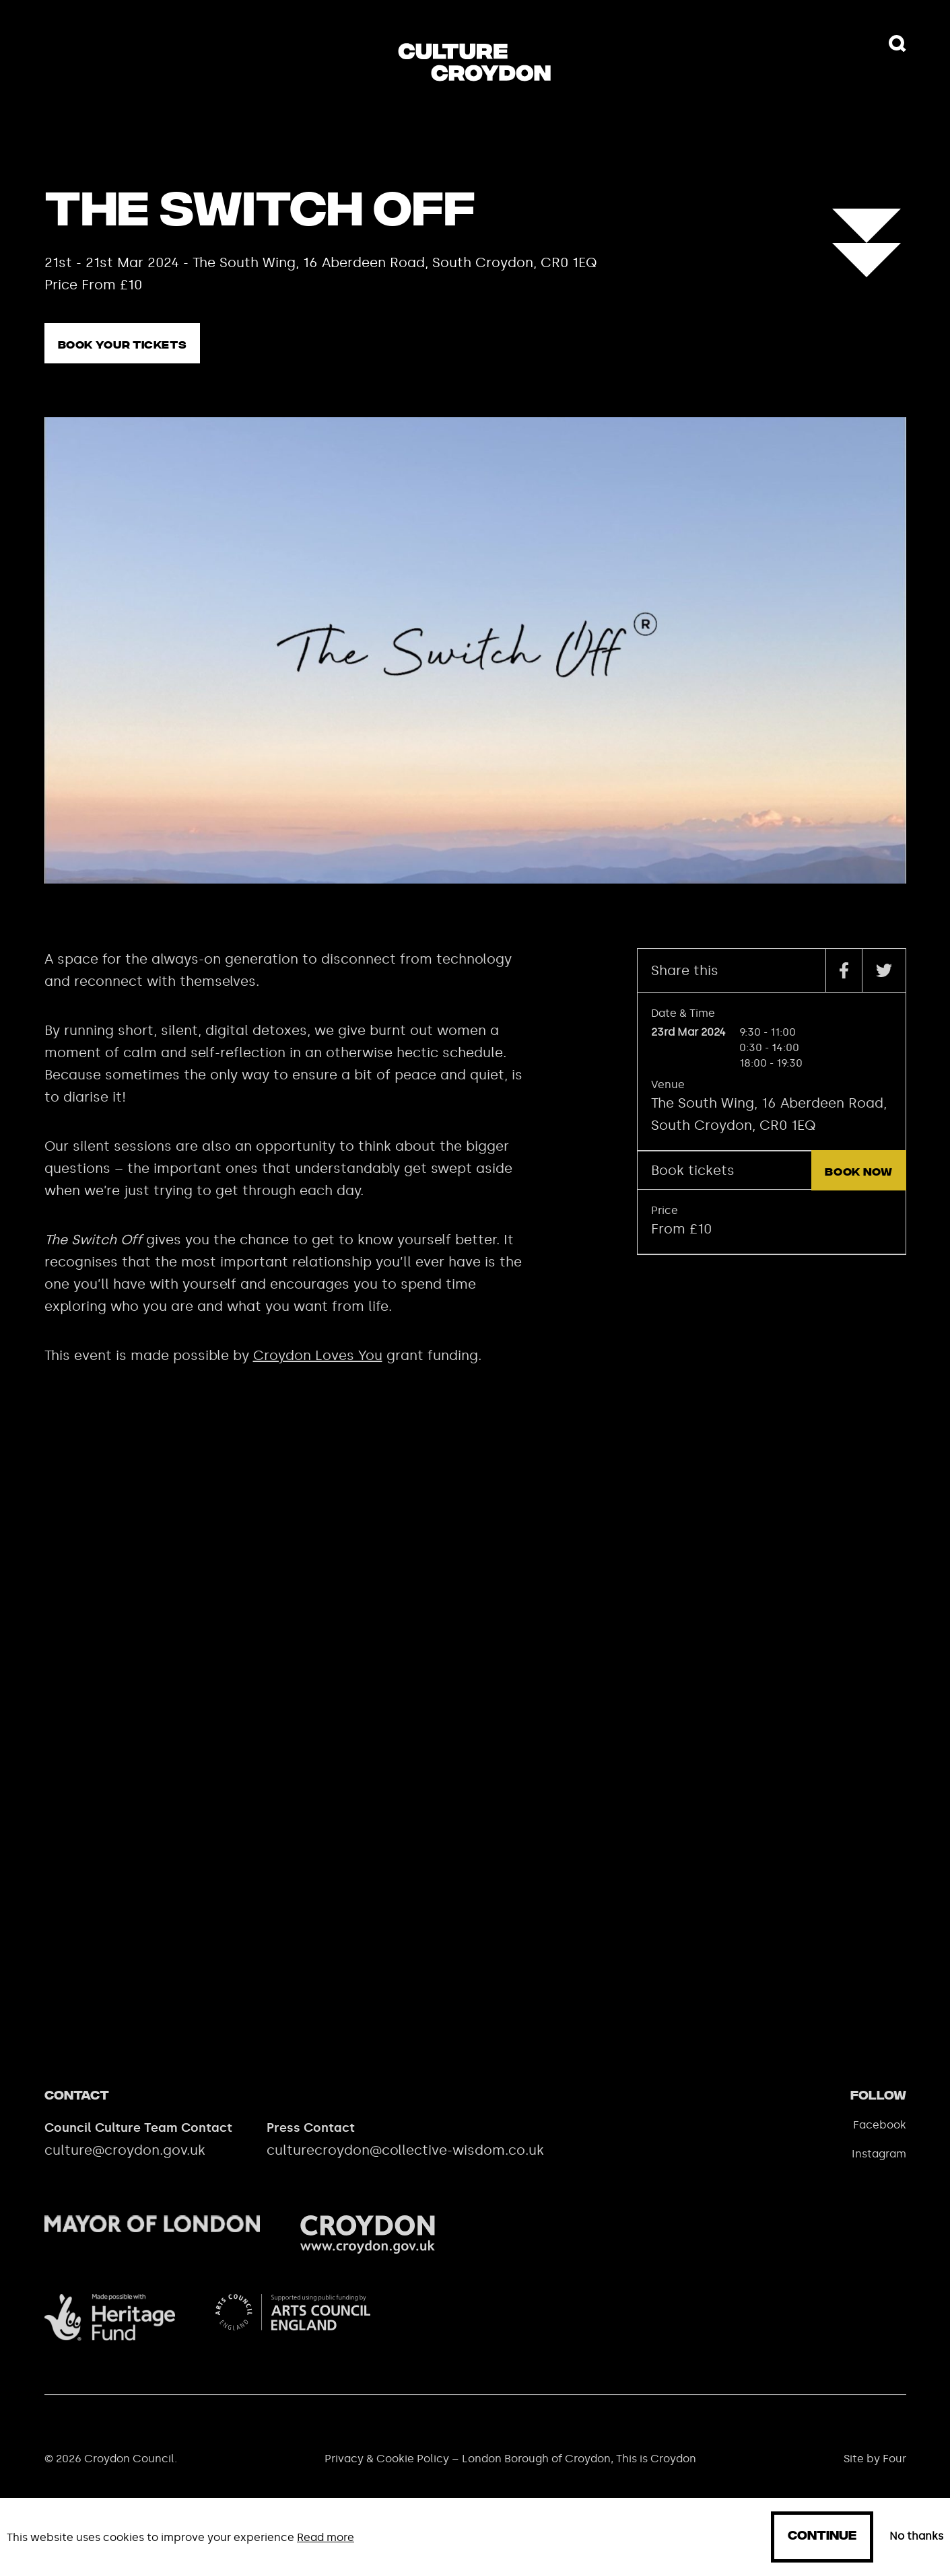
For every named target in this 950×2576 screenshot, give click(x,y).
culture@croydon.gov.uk (124, 2165)
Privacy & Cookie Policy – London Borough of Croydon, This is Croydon (510, 2472)
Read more (325, 2537)
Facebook (879, 2139)
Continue (822, 2536)
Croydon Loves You (317, 1370)
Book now (858, 1187)
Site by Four (875, 2472)
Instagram (879, 2168)
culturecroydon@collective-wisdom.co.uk (405, 2165)
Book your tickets (122, 345)
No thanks (916, 2536)
